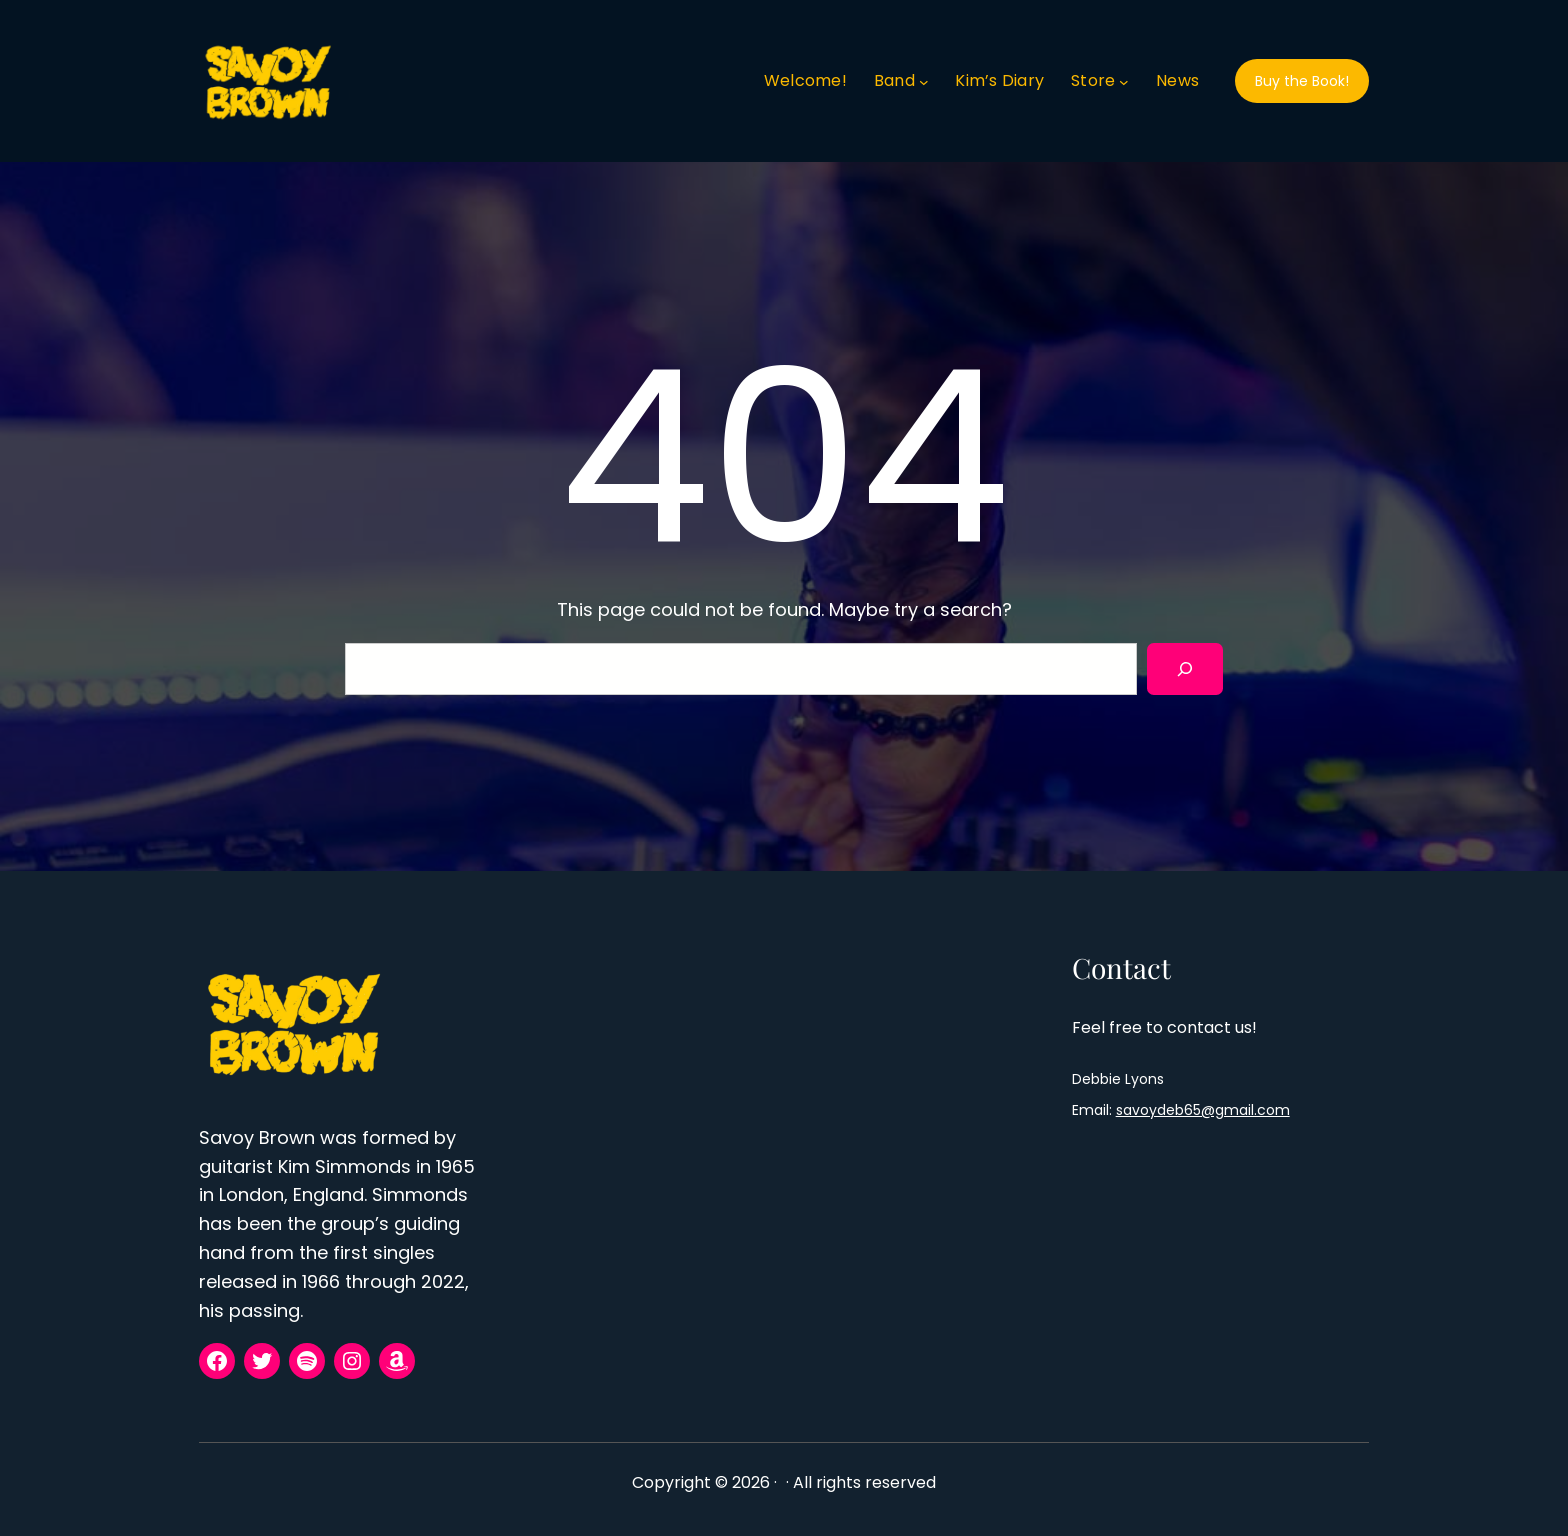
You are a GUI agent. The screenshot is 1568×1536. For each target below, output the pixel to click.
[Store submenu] (1124, 81)
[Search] (1185, 669)
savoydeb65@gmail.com (1203, 1110)
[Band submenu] (924, 81)
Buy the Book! (1302, 81)
